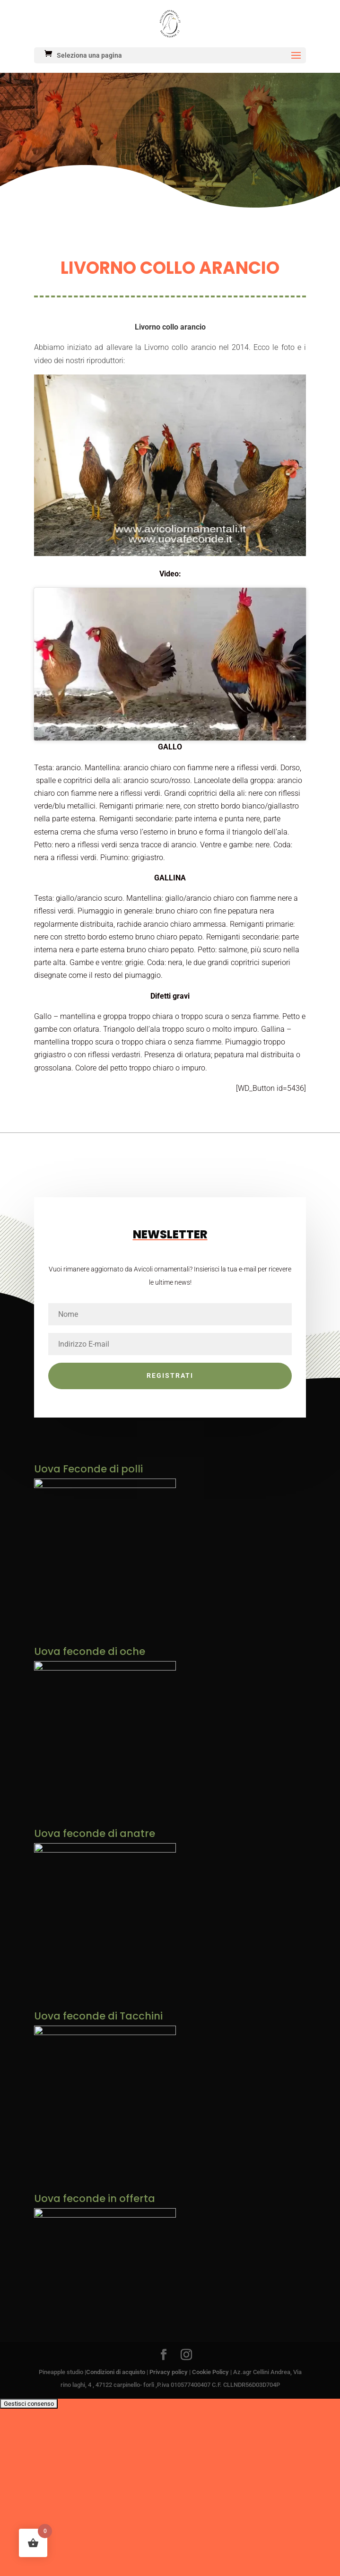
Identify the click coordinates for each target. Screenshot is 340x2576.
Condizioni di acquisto (115, 2514)
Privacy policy (168, 2514)
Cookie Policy (210, 2514)
